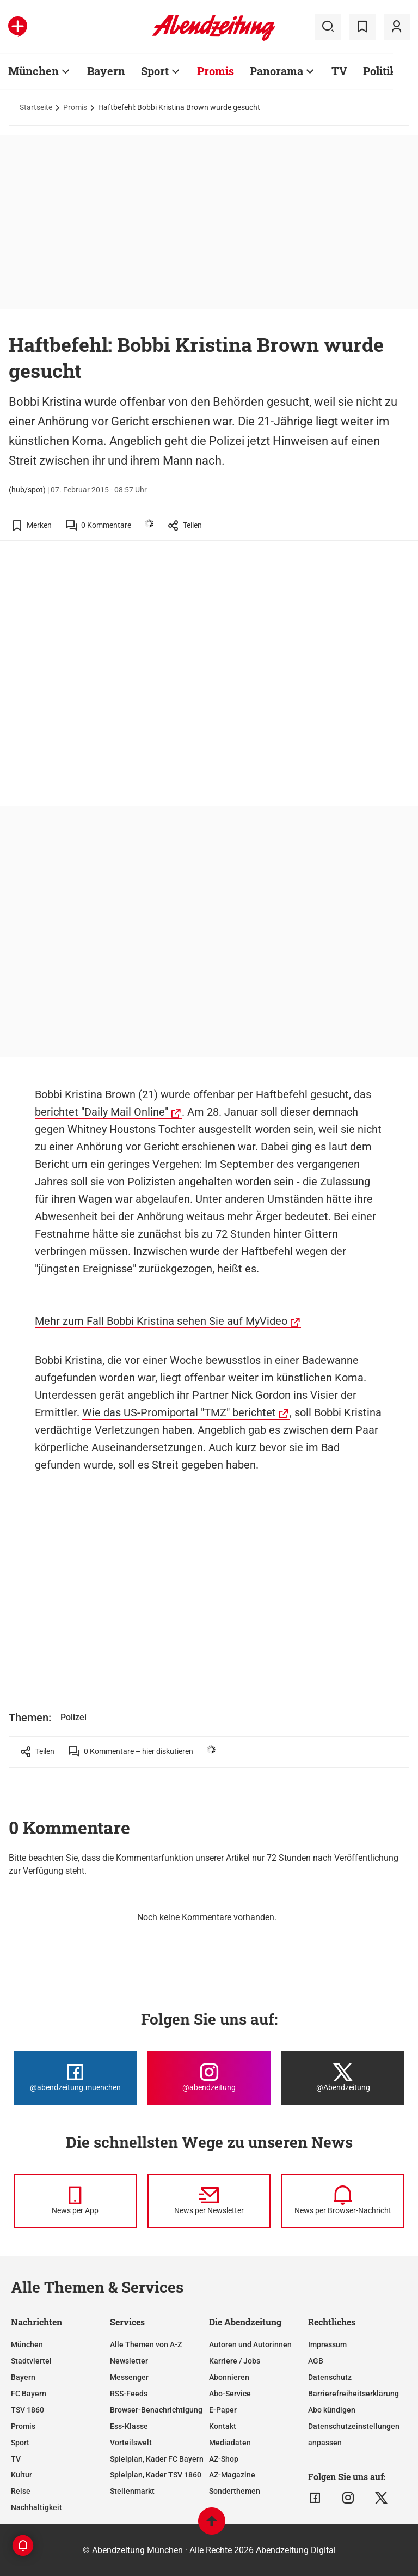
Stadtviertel (31, 2360)
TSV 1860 (27, 2410)
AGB (315, 2360)
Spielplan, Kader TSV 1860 (155, 2474)
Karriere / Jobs (234, 2360)
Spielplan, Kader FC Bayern (157, 2459)
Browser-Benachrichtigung (156, 2410)
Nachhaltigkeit (36, 2507)
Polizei (73, 1717)
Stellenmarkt (132, 2491)
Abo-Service (230, 2393)
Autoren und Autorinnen (250, 2344)
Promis (215, 71)
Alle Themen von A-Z (146, 2344)
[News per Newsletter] (209, 2201)
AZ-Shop (223, 2459)
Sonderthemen (234, 2491)
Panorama (276, 71)
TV (339, 71)
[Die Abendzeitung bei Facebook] (75, 2078)
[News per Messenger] (75, 2201)
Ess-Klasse (129, 2426)
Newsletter (129, 2360)
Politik (380, 71)
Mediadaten (230, 2442)
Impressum (327, 2344)
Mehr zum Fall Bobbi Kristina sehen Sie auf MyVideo (161, 1320)
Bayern (106, 71)
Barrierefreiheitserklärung (353, 2393)
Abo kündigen (331, 2410)
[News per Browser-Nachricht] (342, 2201)
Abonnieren (229, 2377)
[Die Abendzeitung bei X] (342, 2078)
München (33, 71)
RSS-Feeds (128, 2393)
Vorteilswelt (131, 2442)
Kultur (21, 2474)
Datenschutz (330, 2377)
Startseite (36, 107)
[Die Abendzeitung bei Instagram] (209, 2078)
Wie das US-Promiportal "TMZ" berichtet (179, 1412)
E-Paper (223, 2410)
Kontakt (222, 2426)
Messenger (129, 2377)
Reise (20, 2491)
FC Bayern (28, 2393)
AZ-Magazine (232, 2474)
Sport (155, 71)
